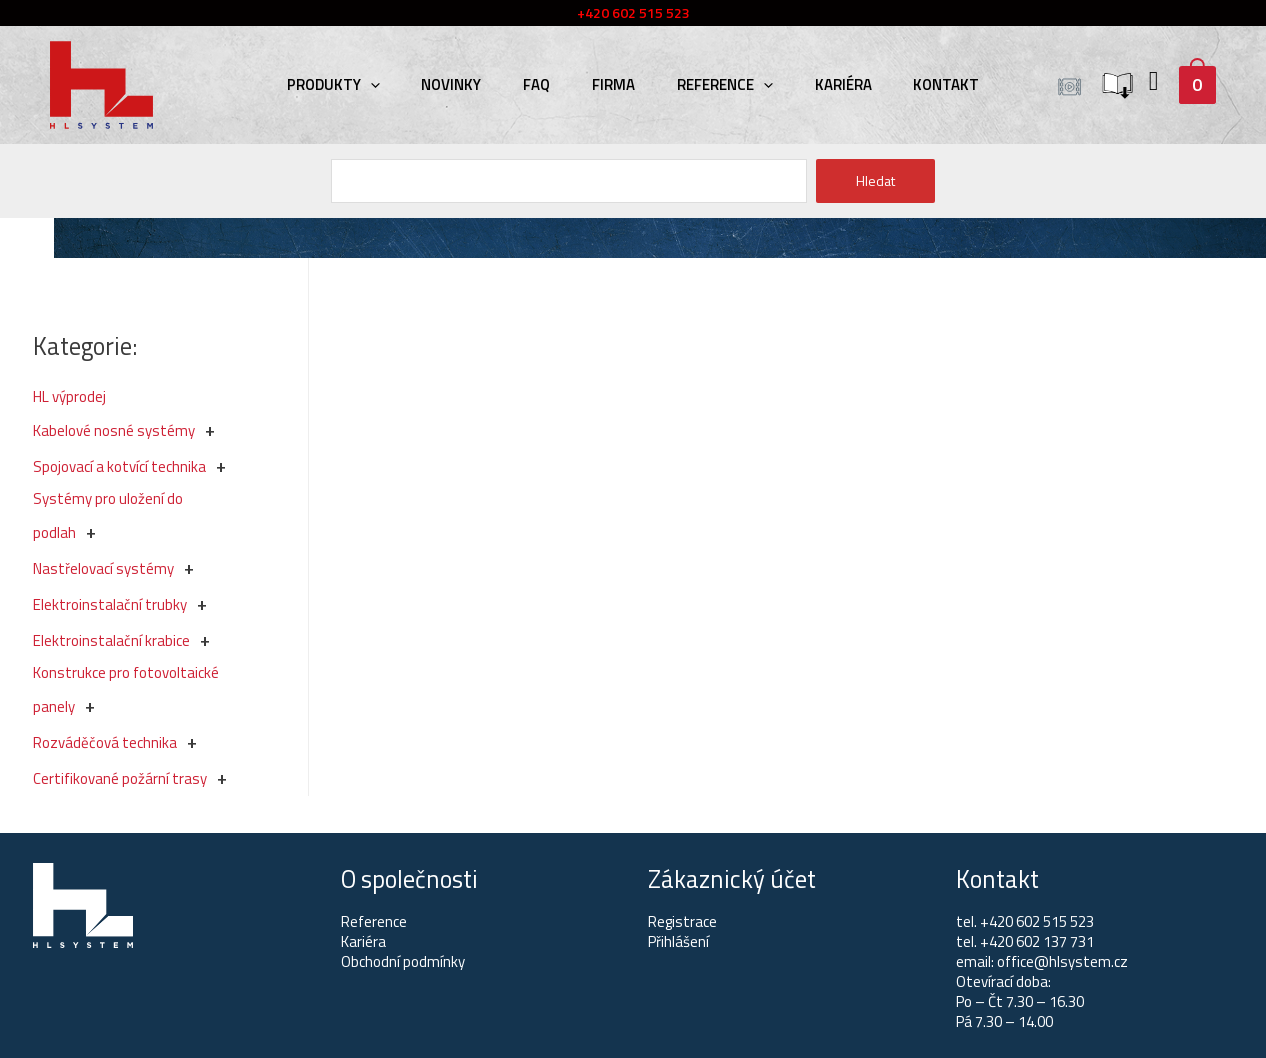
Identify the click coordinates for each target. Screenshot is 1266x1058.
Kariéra (831, 84)
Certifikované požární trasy (120, 778)
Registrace (682, 921)
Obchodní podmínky (403, 961)
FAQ (542, 84)
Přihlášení (678, 941)
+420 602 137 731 (1037, 941)
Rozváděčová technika (105, 742)
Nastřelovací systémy (103, 568)
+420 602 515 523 (1037, 921)
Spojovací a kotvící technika (119, 466)
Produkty (350, 84)
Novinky (463, 84)
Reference (719, 84)
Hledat (875, 180)
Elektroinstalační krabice (111, 640)
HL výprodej (69, 396)
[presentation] (387, 84)
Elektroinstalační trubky (110, 604)
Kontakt (929, 84)
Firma (613, 84)
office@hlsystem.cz (1062, 961)
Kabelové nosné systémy (114, 430)
